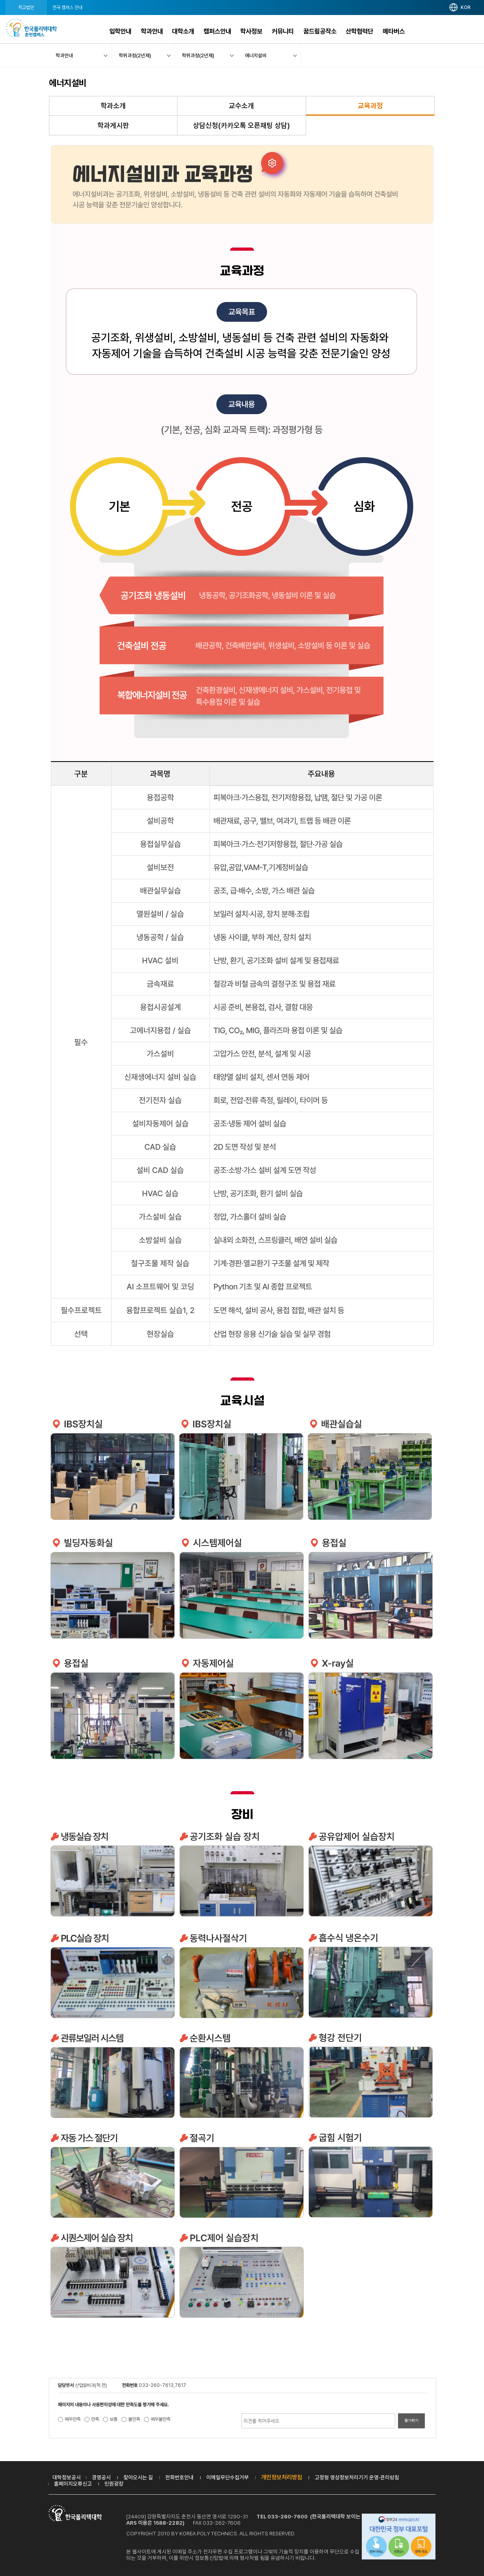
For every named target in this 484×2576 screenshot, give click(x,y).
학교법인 (26, 7)
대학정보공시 (66, 2477)
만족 (95, 2419)
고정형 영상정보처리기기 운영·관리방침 (357, 2477)
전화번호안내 (179, 2477)
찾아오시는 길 (138, 2477)
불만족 (134, 2419)
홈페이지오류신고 (73, 2483)
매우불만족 (160, 2419)
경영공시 (101, 2477)
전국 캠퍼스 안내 (67, 7)
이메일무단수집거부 (227, 2477)
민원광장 (114, 2483)
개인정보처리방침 (281, 2477)
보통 (114, 2419)
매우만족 (72, 2419)
